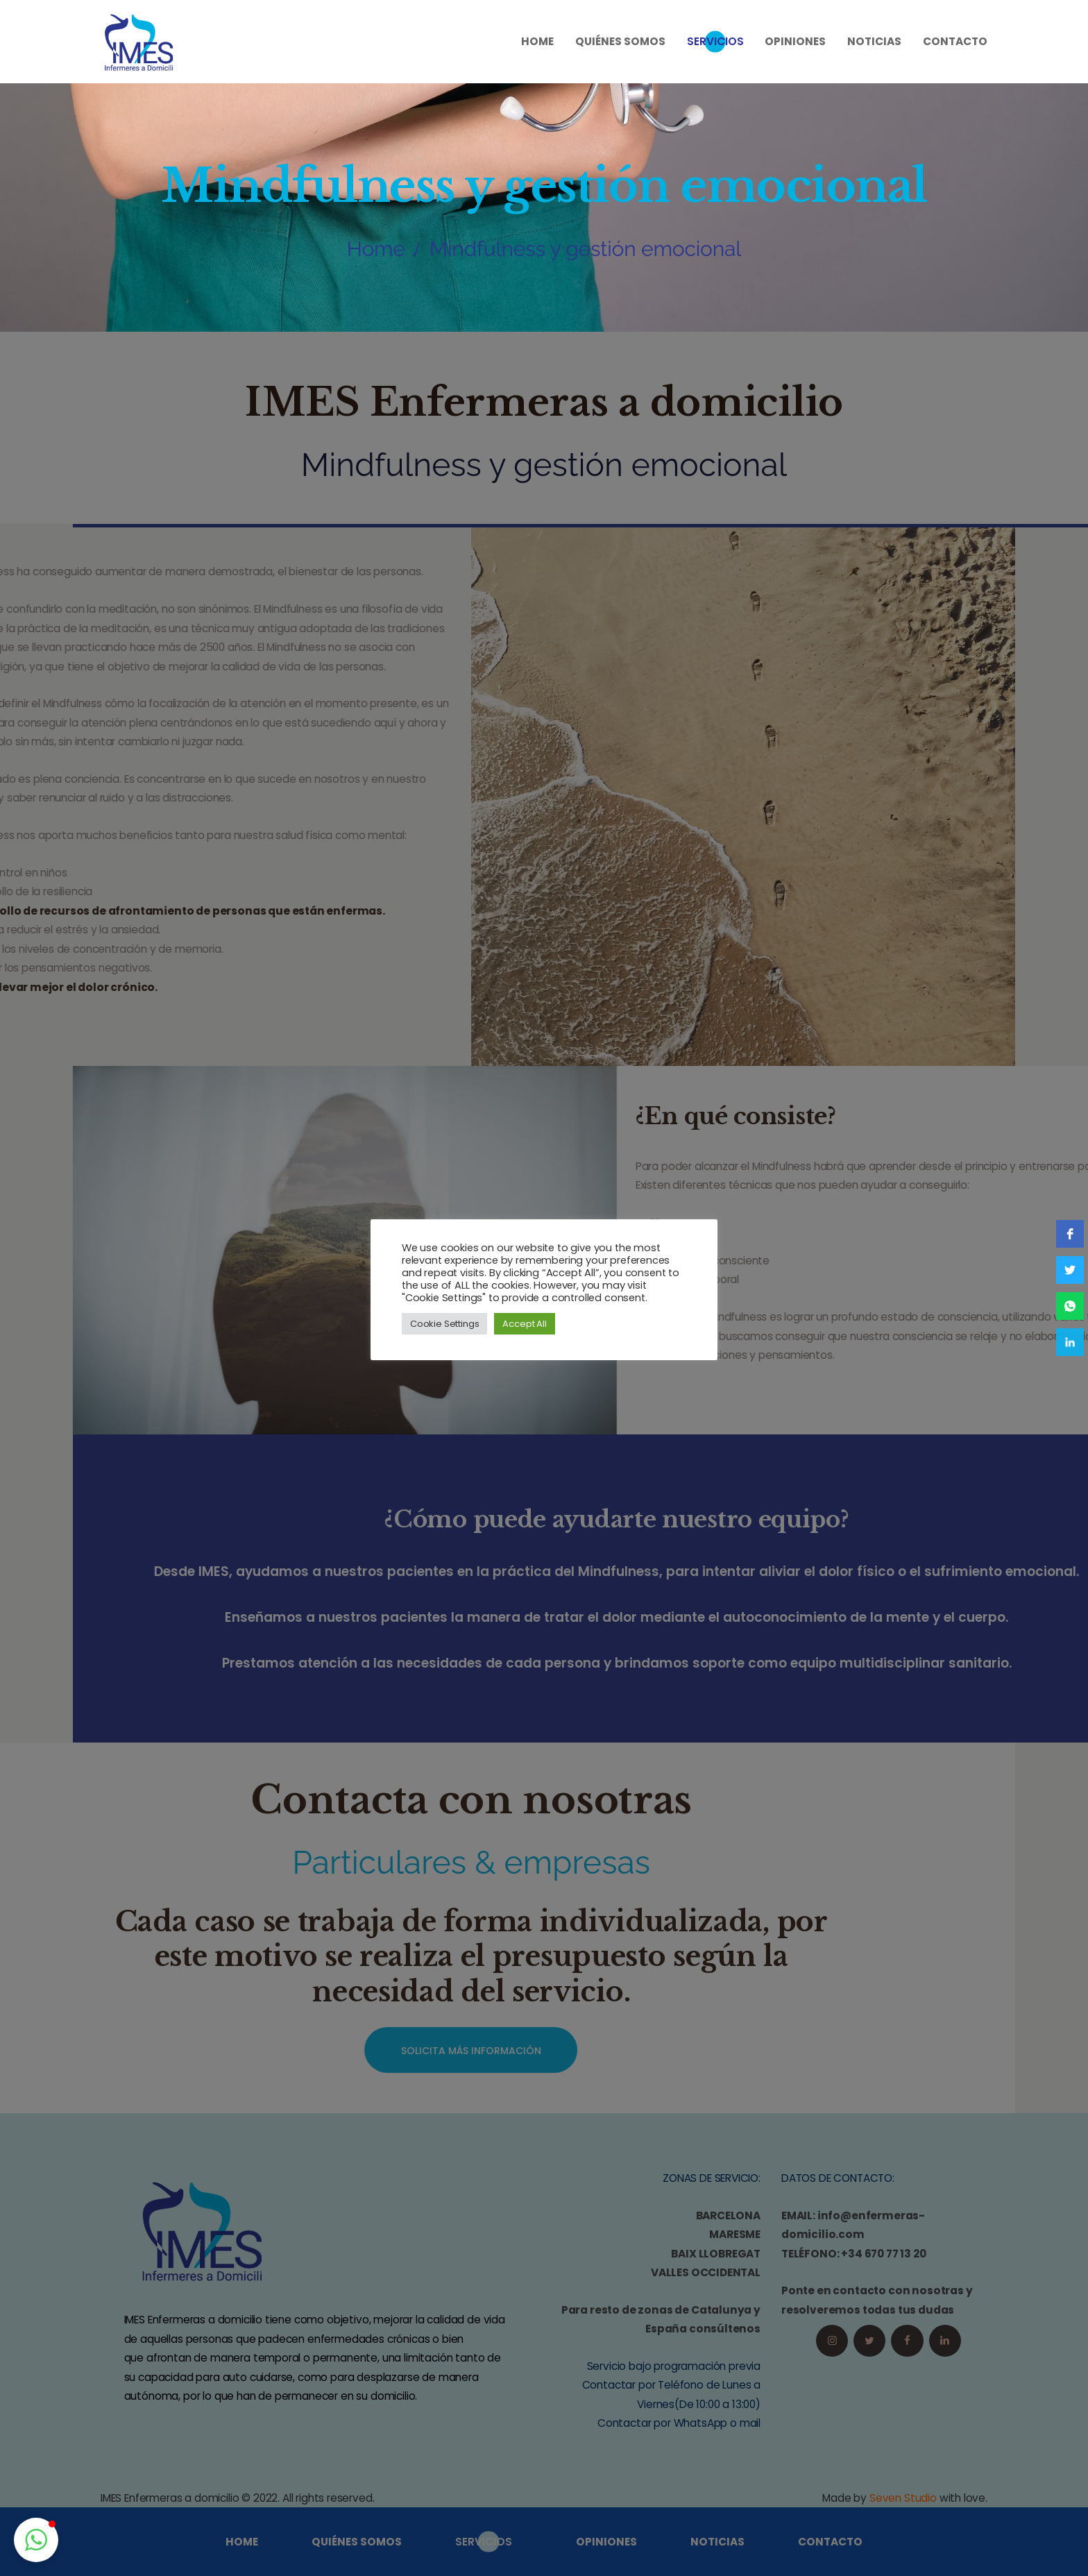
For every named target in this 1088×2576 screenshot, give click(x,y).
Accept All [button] (524, 1323)
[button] (36, 2540)
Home (376, 248)
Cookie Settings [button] (444, 1323)
